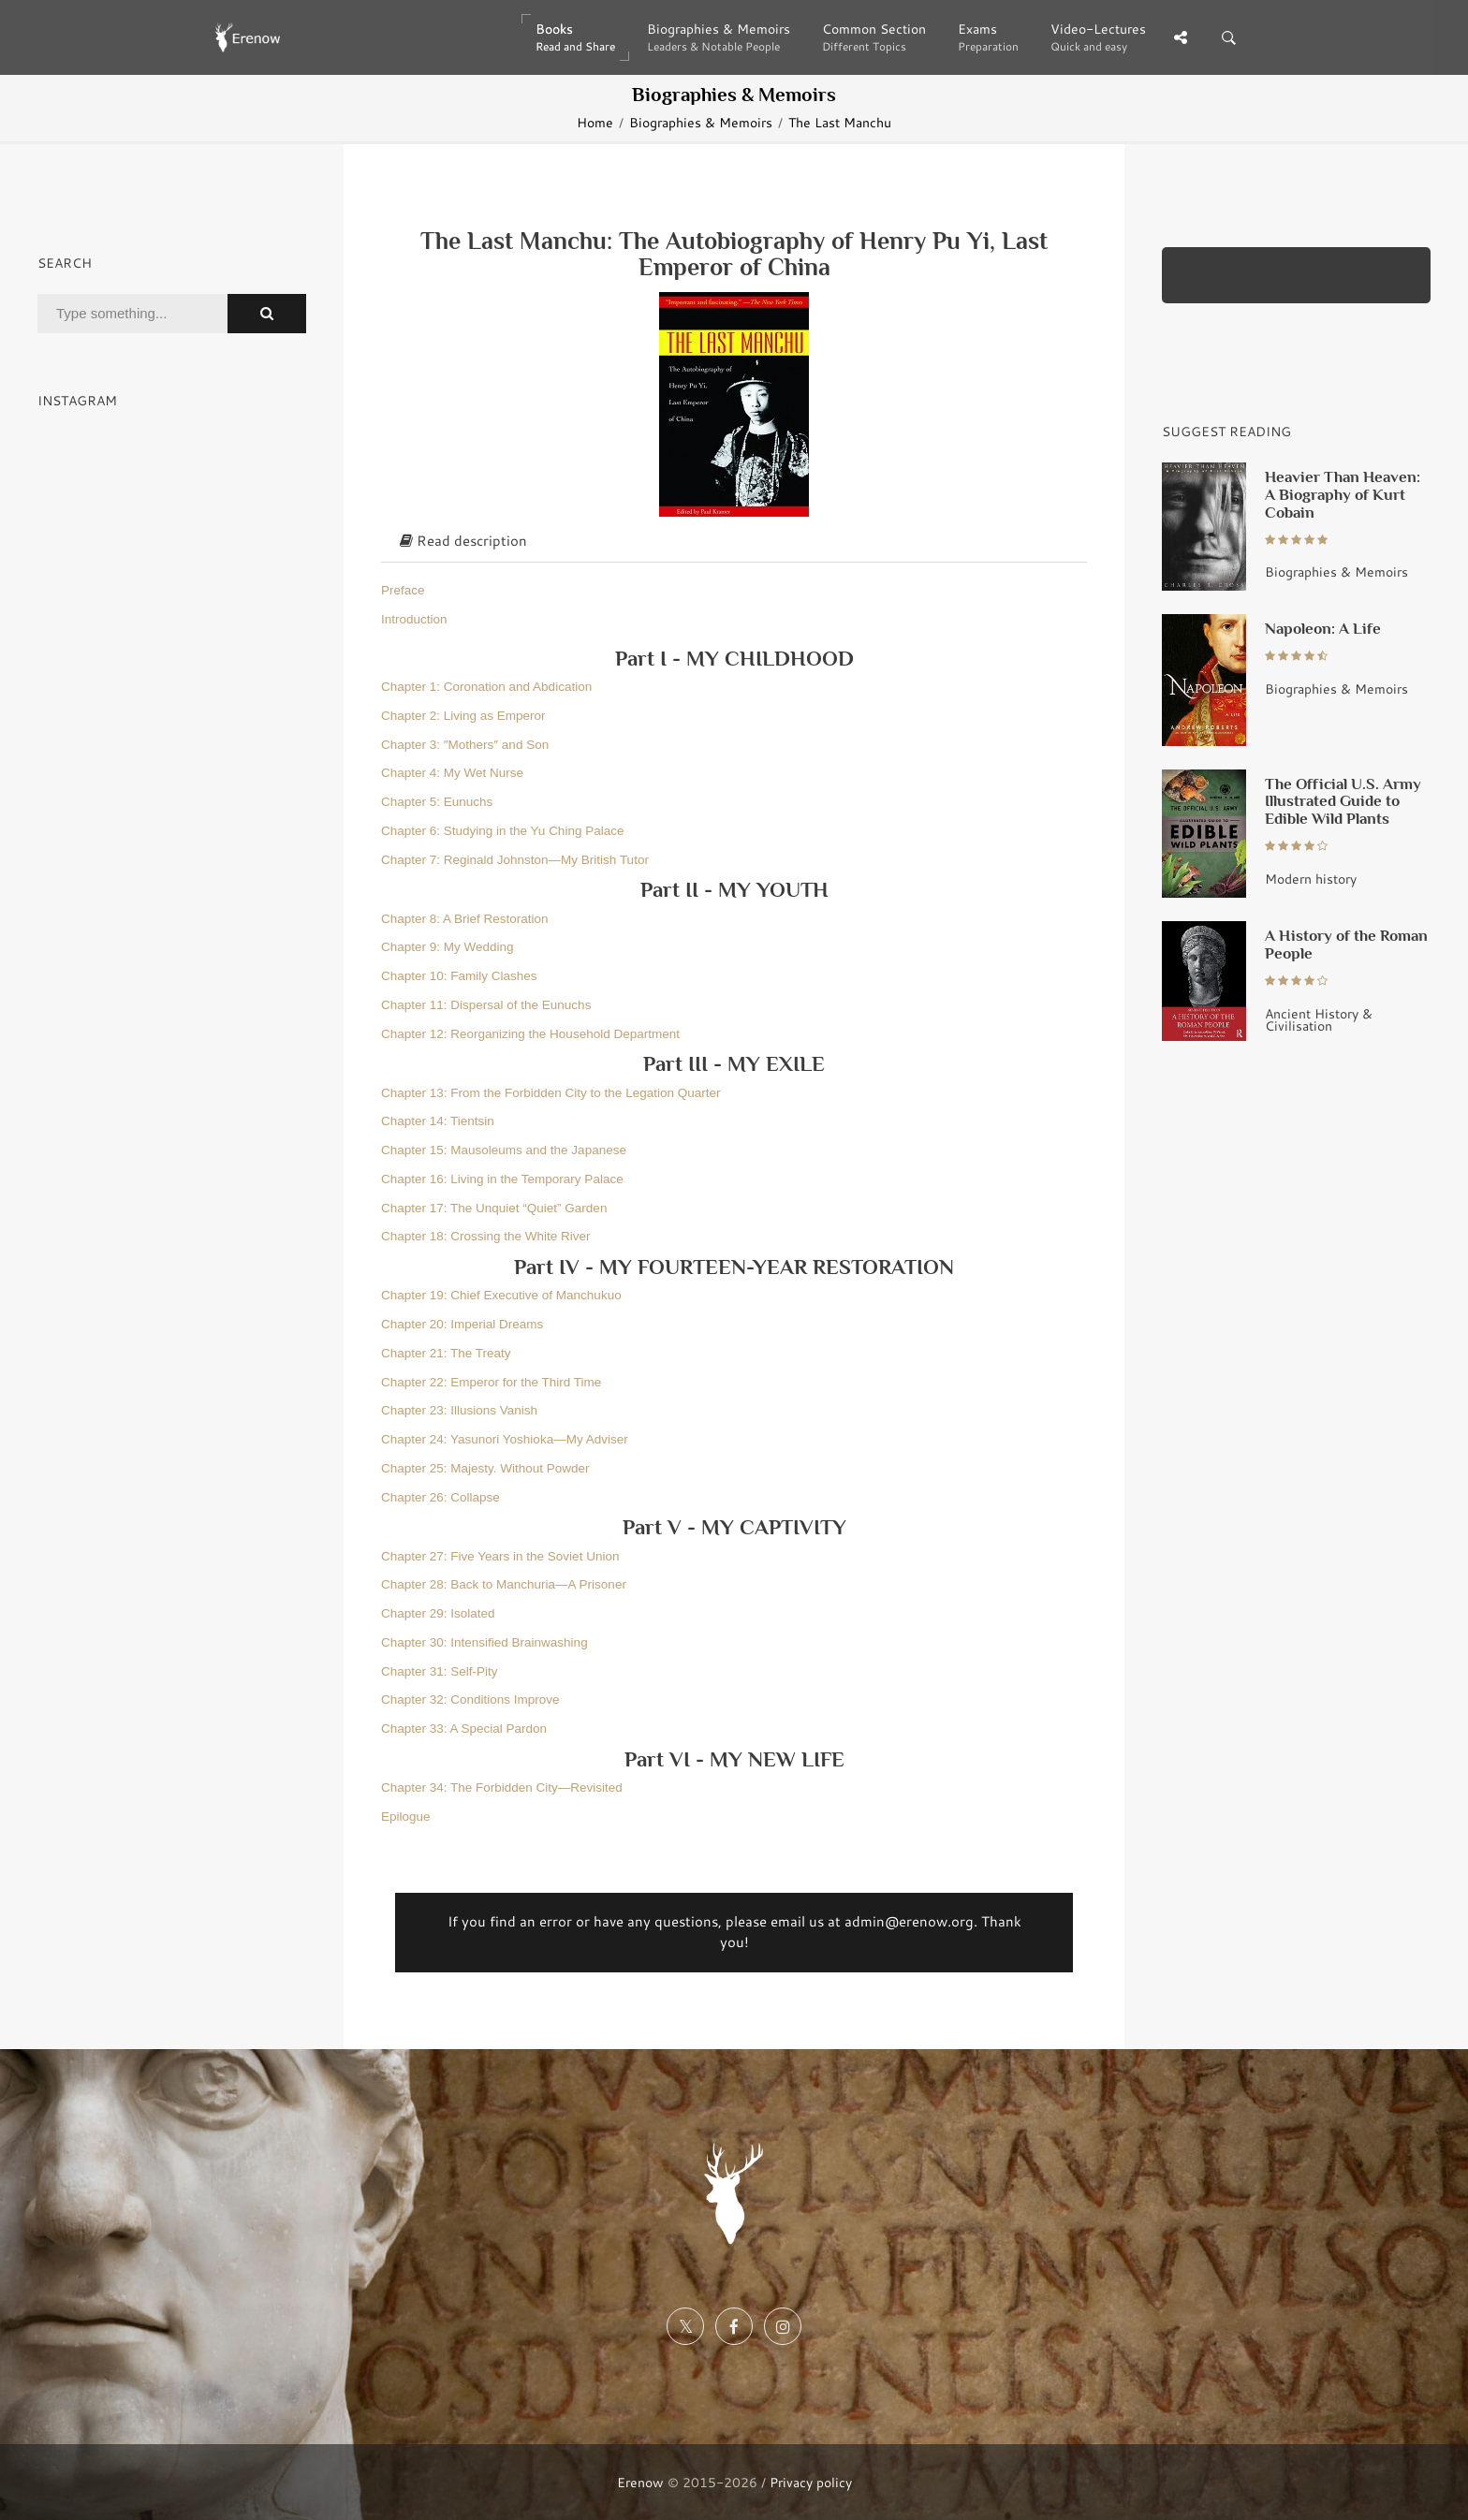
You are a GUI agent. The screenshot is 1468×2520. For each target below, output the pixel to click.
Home (595, 122)
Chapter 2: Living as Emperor (463, 716)
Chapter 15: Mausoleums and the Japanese (503, 1150)
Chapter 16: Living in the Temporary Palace (502, 1179)
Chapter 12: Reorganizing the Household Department (530, 1034)
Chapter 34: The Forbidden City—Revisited (502, 1787)
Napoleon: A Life (1323, 628)
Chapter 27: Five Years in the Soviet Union (500, 1556)
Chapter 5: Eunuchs (436, 802)
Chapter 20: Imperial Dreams (462, 1324)
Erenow (640, 2482)
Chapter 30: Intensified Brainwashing (484, 1642)
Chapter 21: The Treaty (446, 1353)
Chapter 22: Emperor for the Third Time (491, 1382)
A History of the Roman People (1346, 944)
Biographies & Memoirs (700, 122)
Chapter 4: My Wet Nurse (452, 773)
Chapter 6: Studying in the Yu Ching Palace (502, 831)
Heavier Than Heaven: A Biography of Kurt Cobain (1342, 494)
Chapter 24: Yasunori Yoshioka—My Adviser (504, 1439)
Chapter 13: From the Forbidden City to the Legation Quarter (550, 1093)
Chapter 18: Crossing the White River (486, 1236)
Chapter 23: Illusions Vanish (459, 1410)
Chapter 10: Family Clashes (459, 976)
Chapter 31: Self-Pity (439, 1671)
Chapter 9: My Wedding (447, 947)
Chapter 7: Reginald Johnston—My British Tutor (515, 860)
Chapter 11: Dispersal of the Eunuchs (486, 1005)
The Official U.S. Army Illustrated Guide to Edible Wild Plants (1343, 801)
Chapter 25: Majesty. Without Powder (485, 1468)
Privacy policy (811, 2482)
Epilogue (406, 1816)
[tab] (734, 542)
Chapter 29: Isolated (438, 1613)
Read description (463, 540)
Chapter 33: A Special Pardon (464, 1729)
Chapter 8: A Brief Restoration (465, 919)
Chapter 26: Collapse (440, 1497)
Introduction (414, 619)
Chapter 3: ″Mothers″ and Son (465, 745)
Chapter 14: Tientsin (437, 1121)
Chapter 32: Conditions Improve (470, 1699)
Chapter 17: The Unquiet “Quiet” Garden (494, 1208)
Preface (403, 590)
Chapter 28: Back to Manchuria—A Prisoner (503, 1584)
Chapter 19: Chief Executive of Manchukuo (501, 1295)
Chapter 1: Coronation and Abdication (486, 687)
